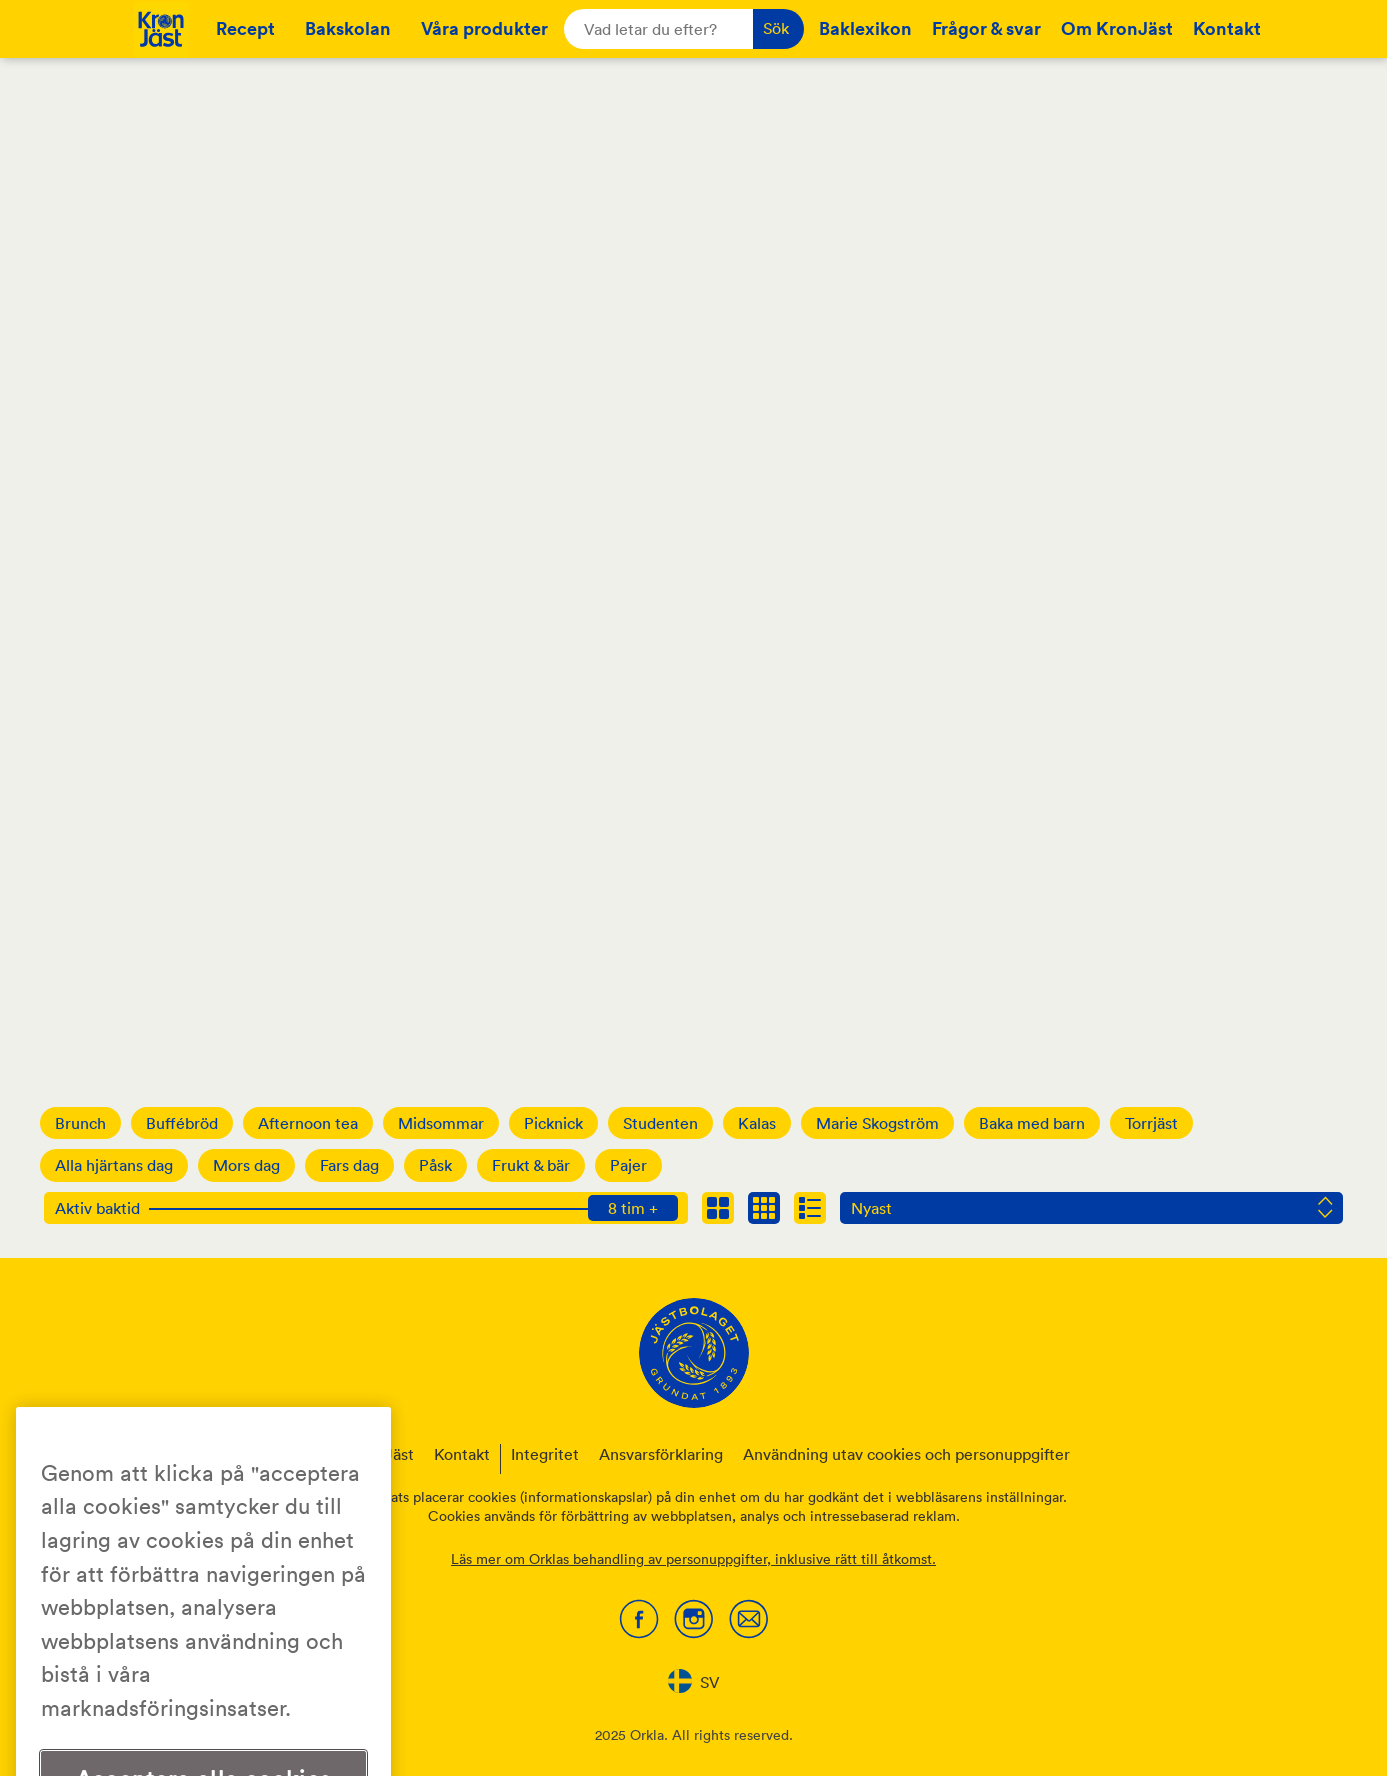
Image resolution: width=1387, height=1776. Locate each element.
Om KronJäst (1117, 28)
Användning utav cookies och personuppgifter (906, 1454)
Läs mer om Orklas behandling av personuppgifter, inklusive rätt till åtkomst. (693, 1559)
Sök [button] (776, 28)
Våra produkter (484, 28)
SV (694, 1682)
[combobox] (694, 1681)
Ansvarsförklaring (661, 1454)
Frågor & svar (986, 28)
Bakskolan (348, 28)
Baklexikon (865, 28)
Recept (245, 28)
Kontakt (1227, 28)
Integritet (545, 1454)
